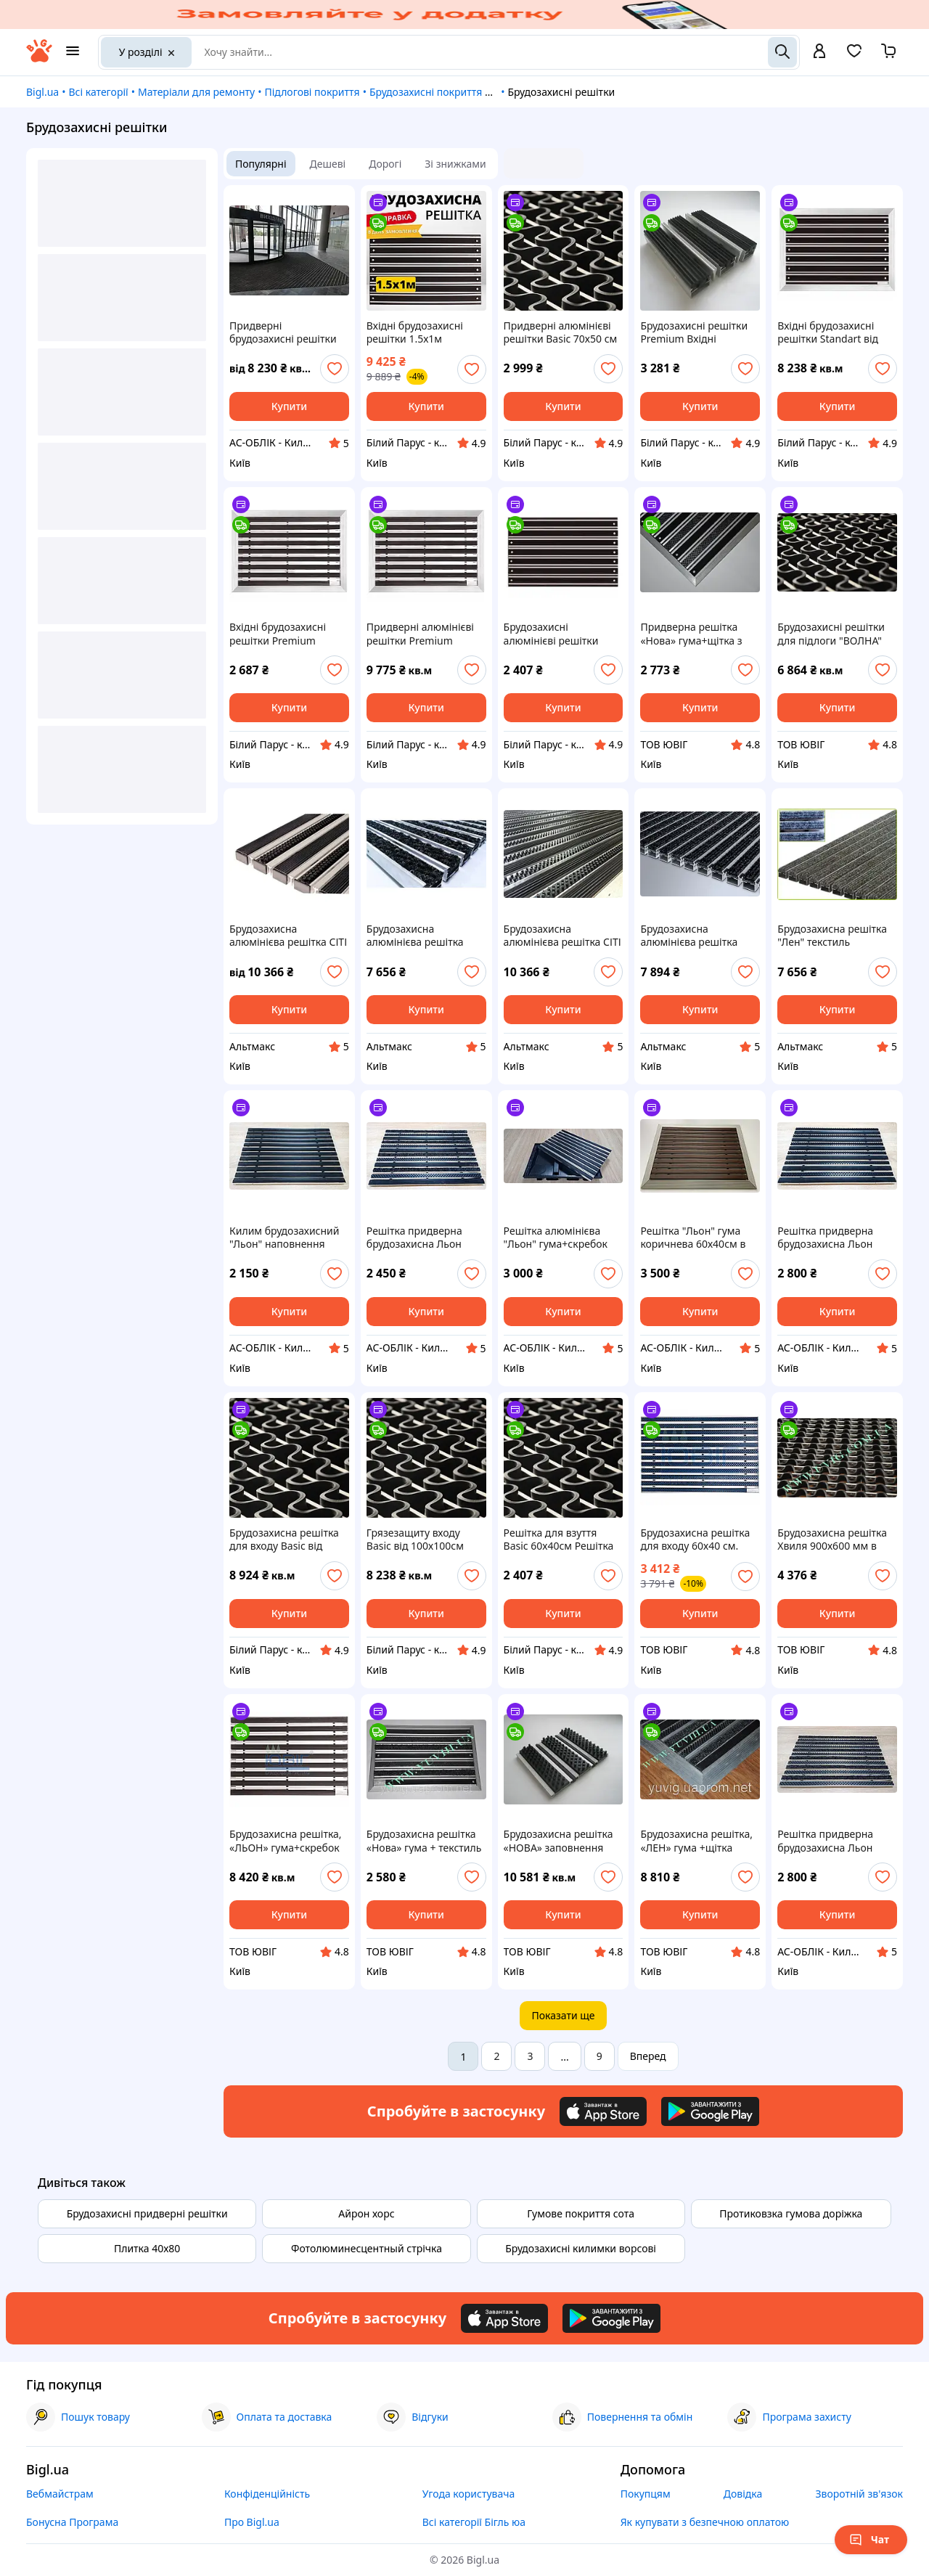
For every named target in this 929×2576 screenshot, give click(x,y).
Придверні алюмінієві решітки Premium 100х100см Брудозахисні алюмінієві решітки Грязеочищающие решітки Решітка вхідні (423, 634)
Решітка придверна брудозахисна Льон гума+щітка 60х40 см (828, 1237)
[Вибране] (854, 55)
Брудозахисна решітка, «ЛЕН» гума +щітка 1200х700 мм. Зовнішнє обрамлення (698, 1841)
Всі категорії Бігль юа (473, 2522)
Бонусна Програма (72, 2522)
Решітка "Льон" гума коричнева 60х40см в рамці (692, 1237)
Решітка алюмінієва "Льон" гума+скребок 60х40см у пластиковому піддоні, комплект (559, 1237)
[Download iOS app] (603, 2111)
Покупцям (646, 2494)
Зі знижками (455, 164)
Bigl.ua (42, 92)
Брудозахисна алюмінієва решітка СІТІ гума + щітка (288, 936)
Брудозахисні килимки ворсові (580, 2248)
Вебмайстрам (60, 2494)
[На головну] (39, 58)
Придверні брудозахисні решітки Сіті (283, 332)
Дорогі (385, 164)
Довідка (743, 2494)
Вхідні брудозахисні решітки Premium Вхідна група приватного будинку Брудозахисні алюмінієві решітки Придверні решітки (279, 634)
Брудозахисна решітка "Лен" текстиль (832, 936)
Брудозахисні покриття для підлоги (456, 92)
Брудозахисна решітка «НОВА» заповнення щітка (558, 1841)
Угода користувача (468, 2494)
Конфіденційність (267, 2494)
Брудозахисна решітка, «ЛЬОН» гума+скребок (285, 1841)
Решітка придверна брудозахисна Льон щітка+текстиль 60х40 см (831, 1841)
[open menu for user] (819, 52)
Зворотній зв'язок (859, 2494)
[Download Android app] (710, 2111)
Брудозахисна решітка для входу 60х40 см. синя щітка (695, 1539)
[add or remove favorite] (334, 368)
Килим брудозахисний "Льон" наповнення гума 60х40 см (284, 1237)
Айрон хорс (366, 2213)
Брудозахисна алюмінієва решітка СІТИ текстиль (415, 936)
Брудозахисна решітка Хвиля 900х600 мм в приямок (832, 1539)
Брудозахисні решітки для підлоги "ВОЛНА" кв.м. (831, 634)
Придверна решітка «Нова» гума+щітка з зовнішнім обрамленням (691, 634)
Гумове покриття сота (580, 2213)
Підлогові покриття (311, 92)
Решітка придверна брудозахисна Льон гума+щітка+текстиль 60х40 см (419, 1237)
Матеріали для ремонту (196, 92)
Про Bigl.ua (251, 2522)
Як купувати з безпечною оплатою (705, 2522)
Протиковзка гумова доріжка (790, 2213)
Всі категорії (98, 92)
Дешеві (328, 164)
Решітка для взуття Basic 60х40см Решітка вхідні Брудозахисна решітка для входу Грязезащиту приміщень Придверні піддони (559, 1539)
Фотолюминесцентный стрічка (366, 2248)
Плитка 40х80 (147, 2248)
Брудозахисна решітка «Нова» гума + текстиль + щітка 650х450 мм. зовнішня (424, 1841)
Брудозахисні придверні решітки (147, 2213)
